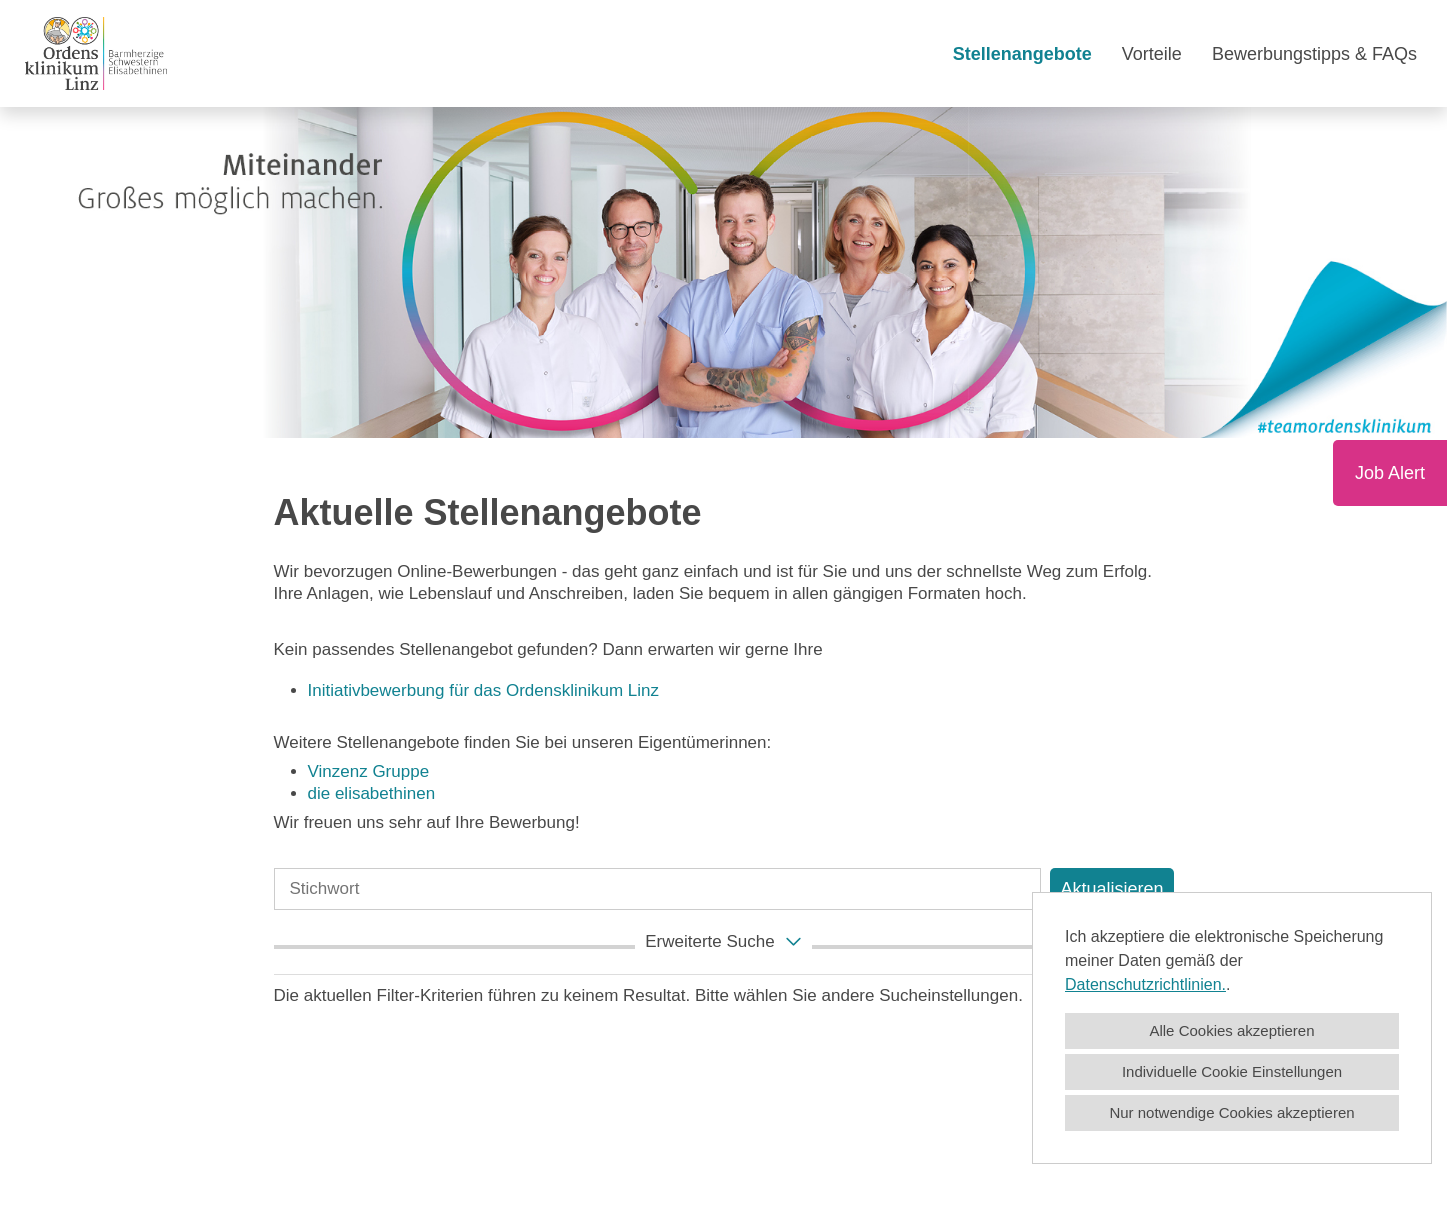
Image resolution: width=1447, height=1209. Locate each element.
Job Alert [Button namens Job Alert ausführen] (1390, 473)
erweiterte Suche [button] (725, 940)
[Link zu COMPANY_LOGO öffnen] (96, 53)
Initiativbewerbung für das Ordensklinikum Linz (486, 690)
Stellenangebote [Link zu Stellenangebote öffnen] (1022, 54)
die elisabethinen (372, 793)
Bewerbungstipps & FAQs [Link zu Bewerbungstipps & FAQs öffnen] (1314, 54)
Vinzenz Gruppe (369, 771)
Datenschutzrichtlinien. (1145, 984)
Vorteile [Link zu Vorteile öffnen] (1152, 54)
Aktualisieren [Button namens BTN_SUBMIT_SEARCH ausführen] (1111, 889)
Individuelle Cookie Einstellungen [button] (1232, 1071)
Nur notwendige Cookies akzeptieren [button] (1231, 1112)
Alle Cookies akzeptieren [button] (1231, 1030)
